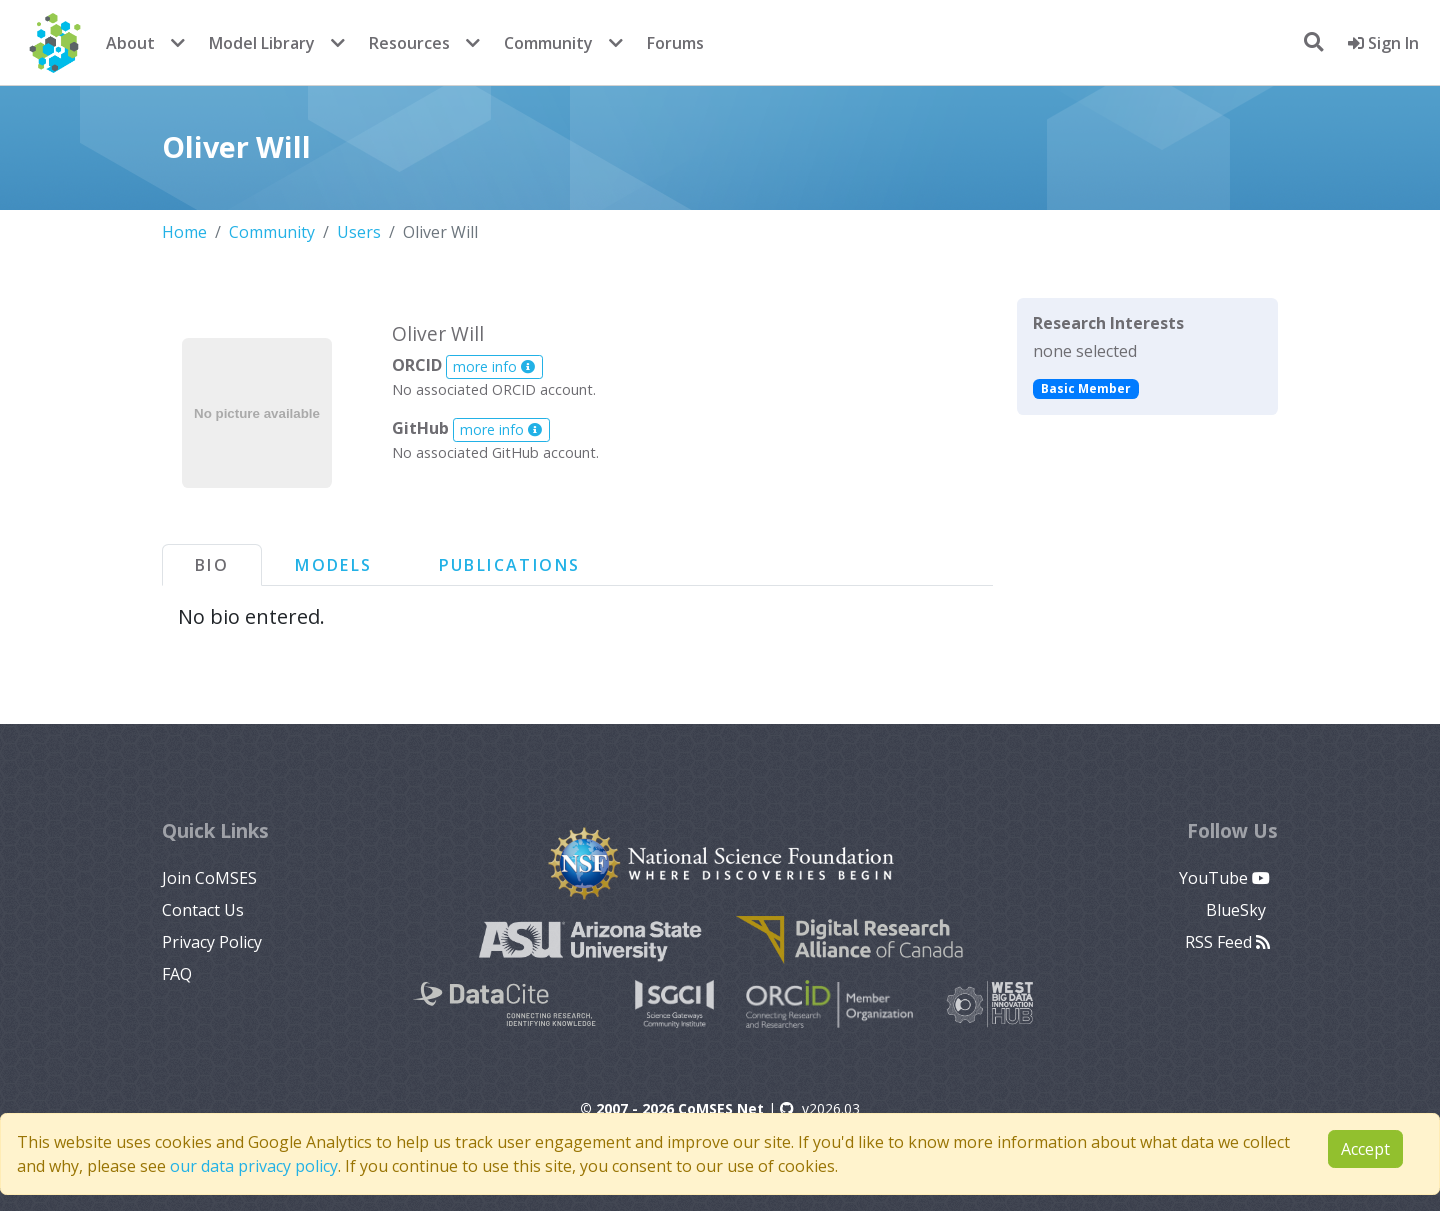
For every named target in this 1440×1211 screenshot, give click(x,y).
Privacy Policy (212, 942)
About (130, 43)
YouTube (1224, 878)
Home (184, 232)
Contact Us (203, 910)
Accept (1365, 1149)
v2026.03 (820, 1108)
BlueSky (1238, 910)
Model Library (262, 43)
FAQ (177, 974)
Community (548, 43)
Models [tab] (333, 565)
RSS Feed (1227, 942)
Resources (409, 43)
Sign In (1383, 43)
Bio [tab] (212, 565)
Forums (675, 43)
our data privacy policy (254, 1166)
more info (494, 366)
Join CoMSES (209, 878)
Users (359, 232)
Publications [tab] (510, 565)
